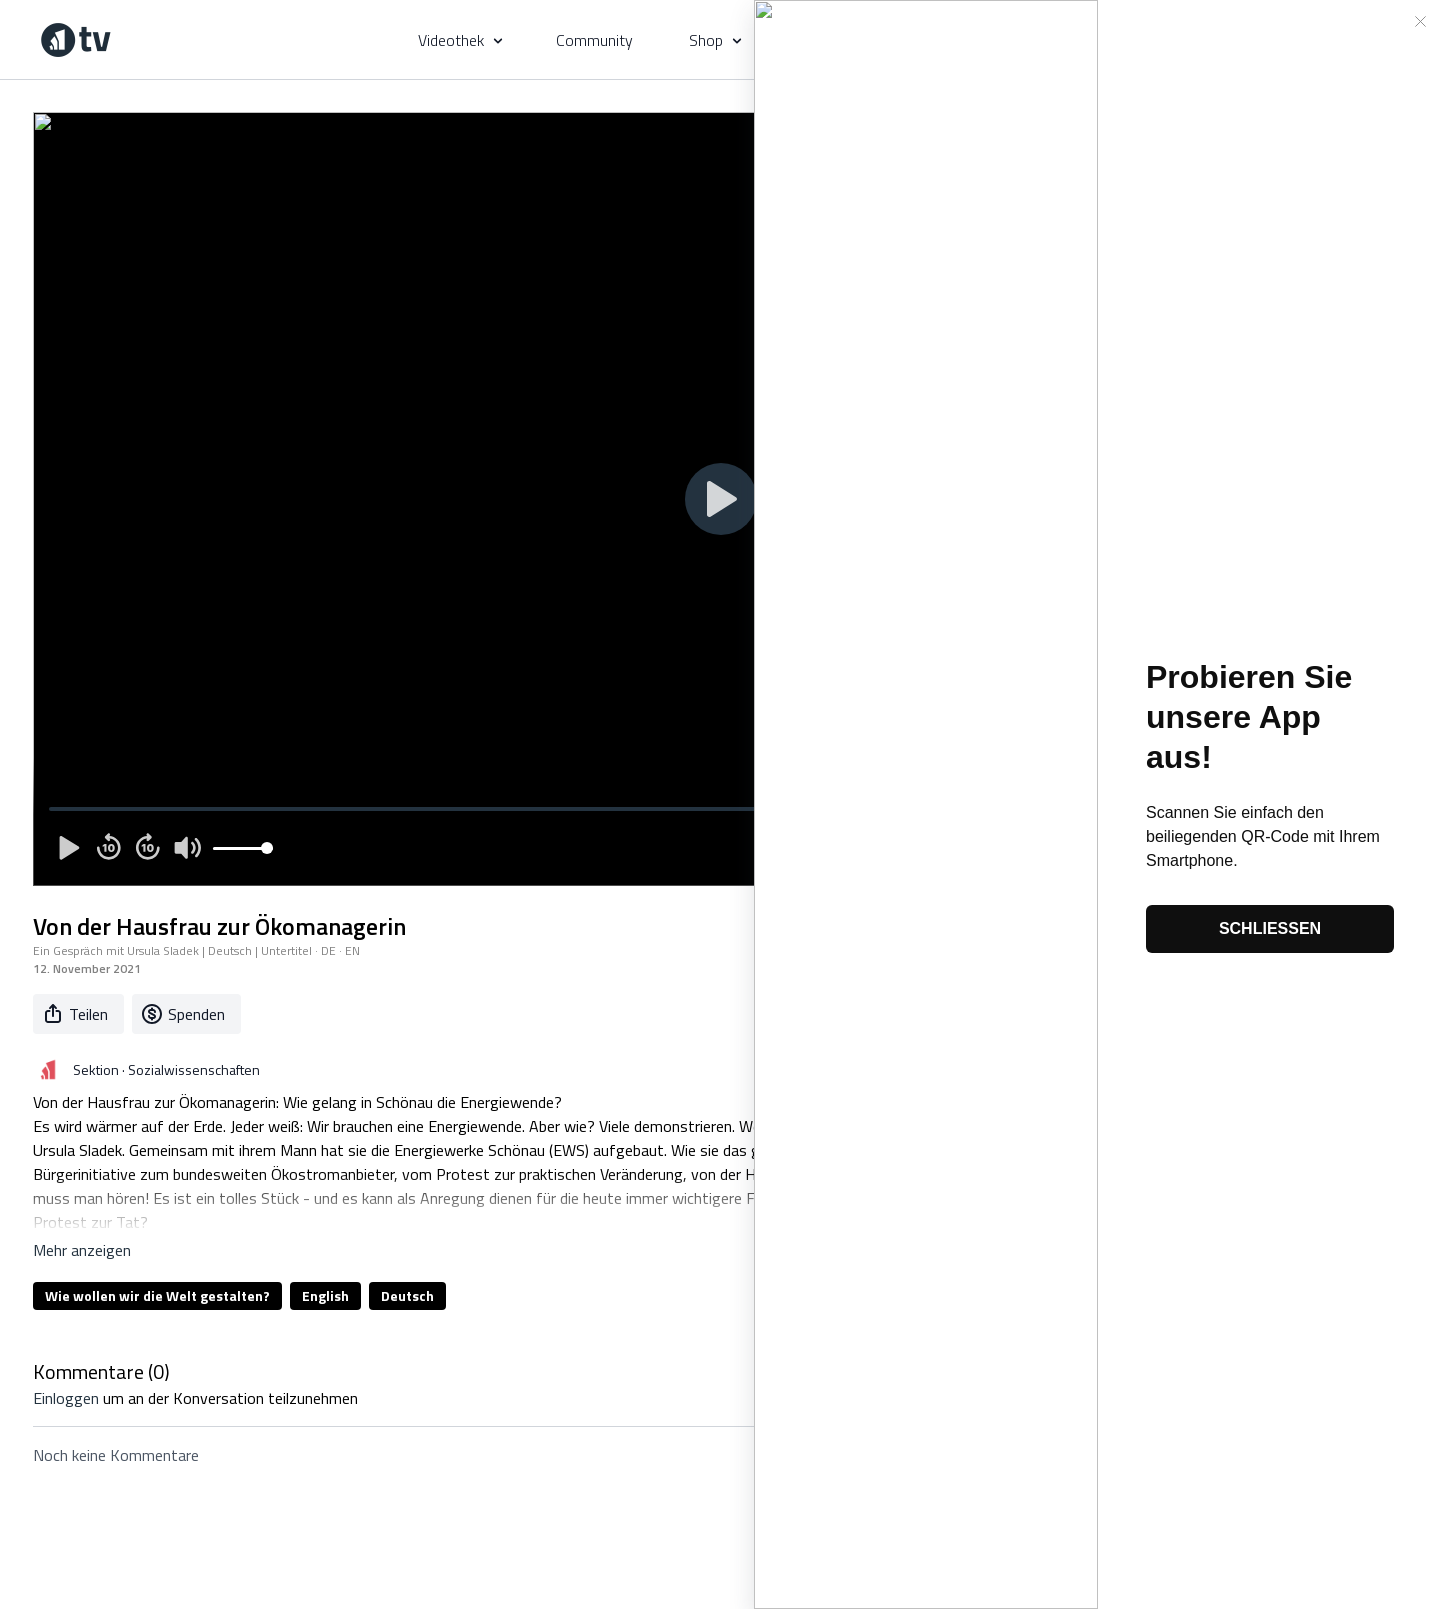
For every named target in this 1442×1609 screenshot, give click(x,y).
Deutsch (407, 1295)
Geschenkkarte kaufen (594, 1510)
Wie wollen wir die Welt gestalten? (157, 1295)
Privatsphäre (467, 1510)
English (325, 1295)
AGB (396, 1510)
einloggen (66, 1398)
